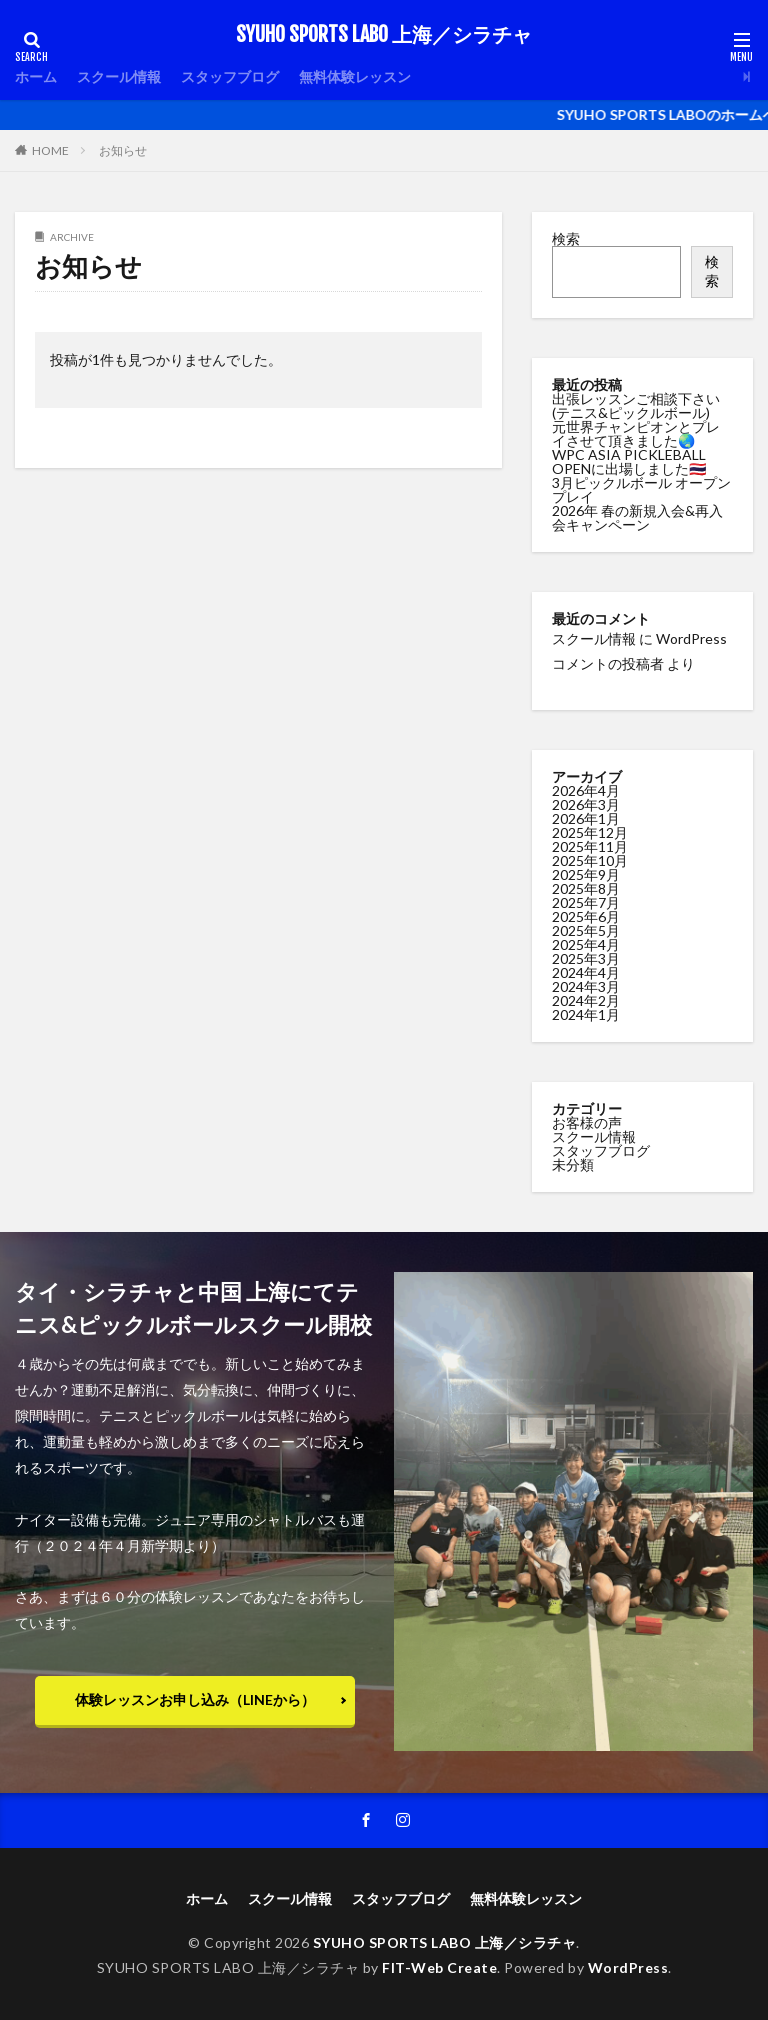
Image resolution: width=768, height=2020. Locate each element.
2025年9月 (586, 872)
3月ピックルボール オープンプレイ (641, 489)
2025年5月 (586, 928)
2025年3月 (586, 956)
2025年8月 (586, 886)
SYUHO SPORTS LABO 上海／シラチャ (384, 35)
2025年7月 (586, 900)
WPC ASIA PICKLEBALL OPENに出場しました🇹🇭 (629, 461)
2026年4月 (586, 788)
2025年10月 (590, 858)
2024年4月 (586, 970)
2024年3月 (586, 984)
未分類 (573, 1162)
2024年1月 (586, 1012)
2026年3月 (586, 802)
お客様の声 (587, 1120)
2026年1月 (586, 816)
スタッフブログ (230, 76)
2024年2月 (586, 998)
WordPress (628, 1967)
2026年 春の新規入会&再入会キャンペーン (637, 517)
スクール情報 (119, 76)
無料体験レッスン (355, 76)
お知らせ (123, 150)
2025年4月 (586, 942)
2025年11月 (590, 844)
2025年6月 (586, 914)
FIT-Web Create (439, 1967)
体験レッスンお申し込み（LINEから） (195, 1699)
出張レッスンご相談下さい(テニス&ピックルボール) (636, 405)
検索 (566, 238)
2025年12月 (590, 830)
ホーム (36, 76)
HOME (50, 150)
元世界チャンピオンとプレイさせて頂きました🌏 (636, 433)
